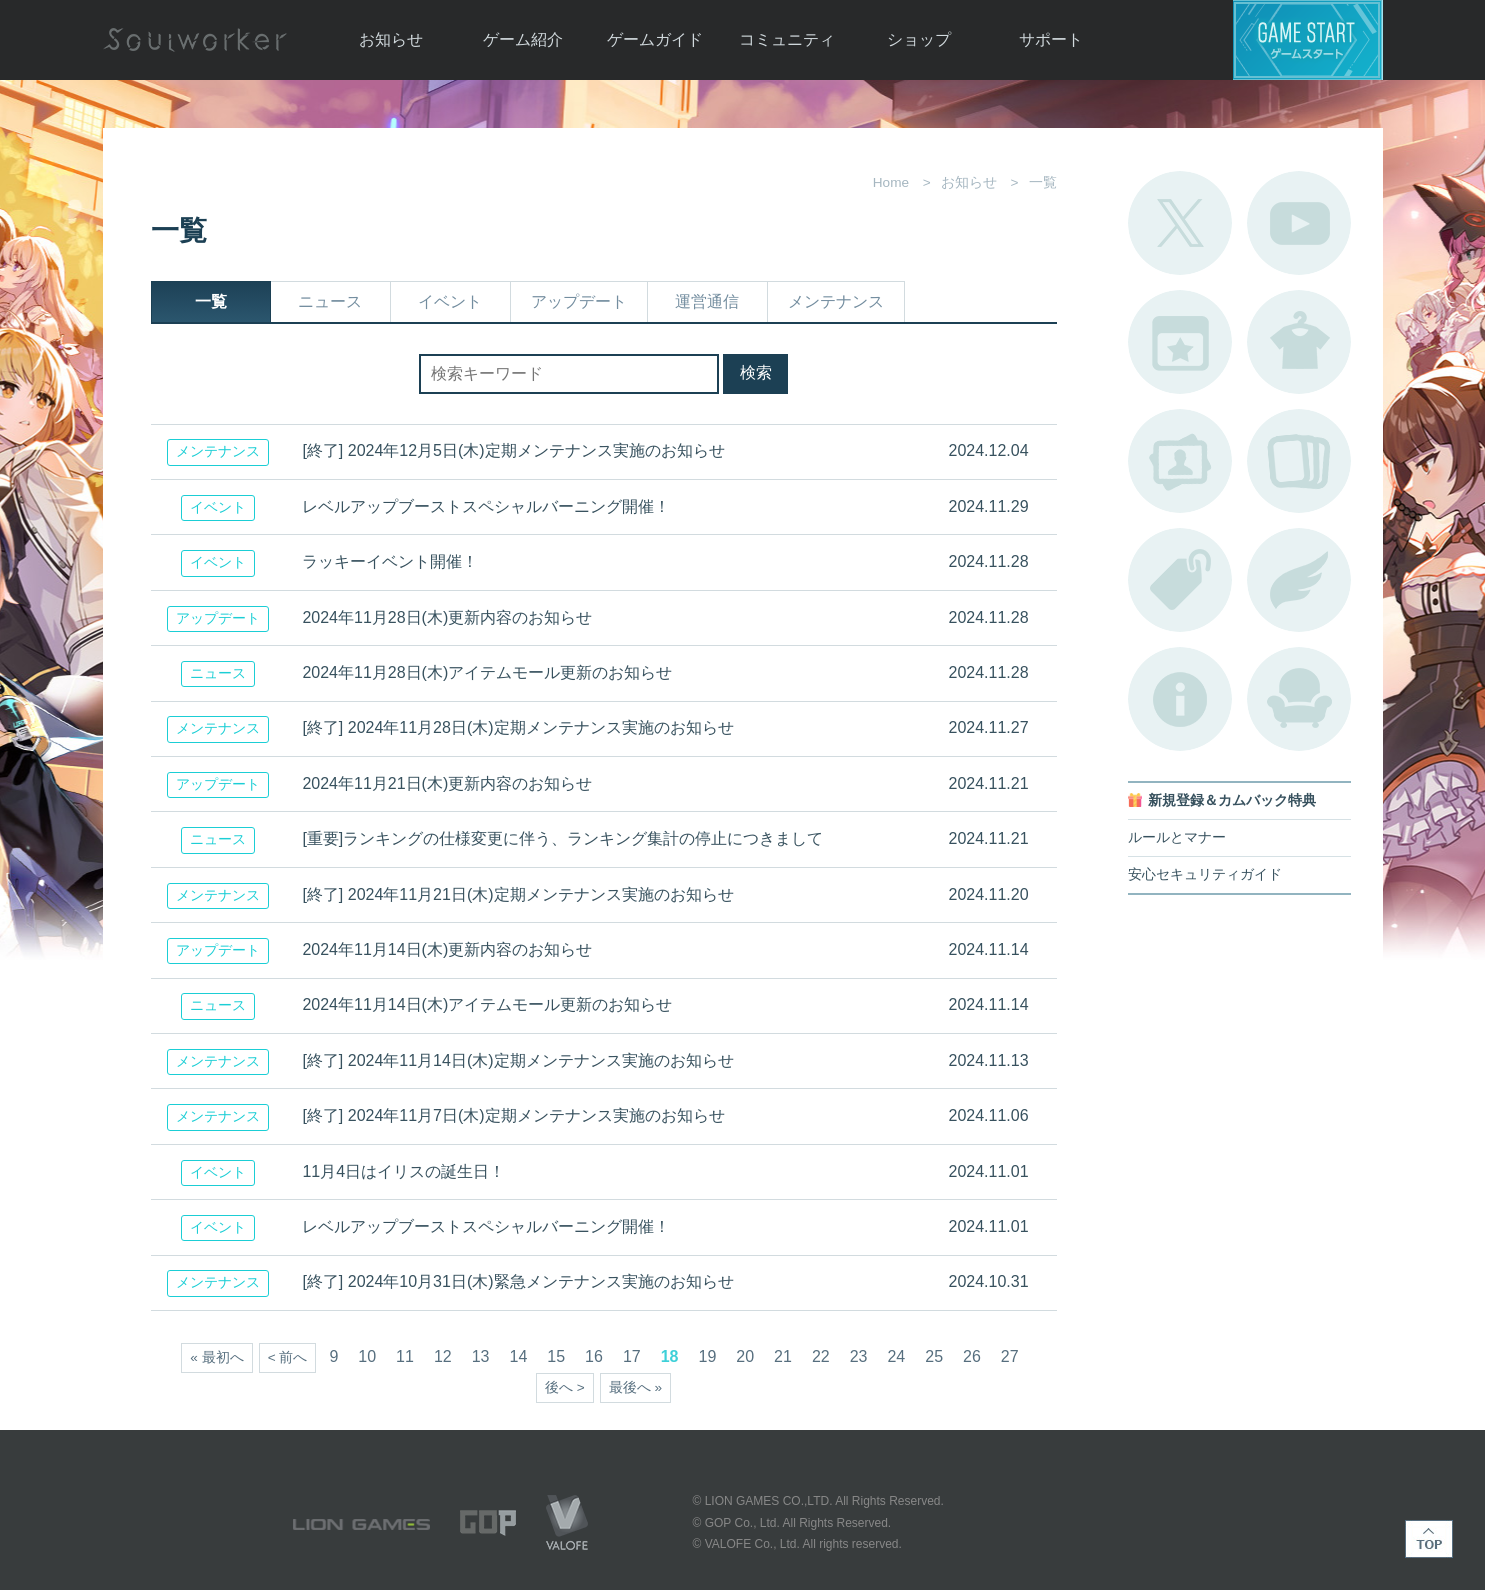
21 (783, 1356)
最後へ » (635, 1387)
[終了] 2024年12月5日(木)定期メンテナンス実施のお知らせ (513, 450)
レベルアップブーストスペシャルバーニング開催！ (486, 506)
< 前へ (288, 1357)
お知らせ (391, 39)
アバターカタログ (1299, 342)
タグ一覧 (1180, 580)
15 (556, 1356)
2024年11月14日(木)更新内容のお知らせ (447, 949)
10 (367, 1356)
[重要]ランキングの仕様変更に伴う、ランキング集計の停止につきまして (562, 838)
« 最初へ (216, 1357)
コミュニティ (787, 39)
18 (670, 1356)
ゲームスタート (1308, 40)
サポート (1051, 39)
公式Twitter (1180, 223)
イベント (450, 301)
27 (1010, 1356)
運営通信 (707, 301)
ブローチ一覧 (1299, 580)
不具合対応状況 (1180, 699)
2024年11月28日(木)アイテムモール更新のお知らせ (487, 672)
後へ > (565, 1387)
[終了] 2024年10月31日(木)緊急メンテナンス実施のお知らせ (517, 1281)
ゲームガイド (655, 39)
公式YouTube (1299, 223)
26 (972, 1356)
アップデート (579, 301)
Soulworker (195, 40)
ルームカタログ (1299, 699)
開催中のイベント (1180, 342)
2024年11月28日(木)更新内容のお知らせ (447, 617)
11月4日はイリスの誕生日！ (403, 1171)
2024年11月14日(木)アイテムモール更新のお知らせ (487, 1004)
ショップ (919, 39)
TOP (1429, 1539)
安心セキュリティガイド (1205, 874)
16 (594, 1356)
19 (707, 1356)
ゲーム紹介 (523, 39)
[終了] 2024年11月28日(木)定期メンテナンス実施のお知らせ (517, 727)
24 (896, 1356)
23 (859, 1356)
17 (632, 1356)
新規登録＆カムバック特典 (1232, 800)
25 (934, 1356)
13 (481, 1356)
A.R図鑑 (1299, 461)
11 (405, 1356)
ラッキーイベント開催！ (390, 561)
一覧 (211, 301)
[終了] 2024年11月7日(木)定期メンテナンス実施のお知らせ (513, 1115)
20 (745, 1356)
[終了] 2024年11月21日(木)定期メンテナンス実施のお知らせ (517, 894)
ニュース (330, 301)
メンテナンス (836, 301)
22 (821, 1356)
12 (443, 1356)
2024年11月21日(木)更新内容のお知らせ (447, 783)
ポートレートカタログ (1180, 461)
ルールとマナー (1177, 837)
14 (519, 1356)
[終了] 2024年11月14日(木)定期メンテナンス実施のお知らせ (517, 1060)
